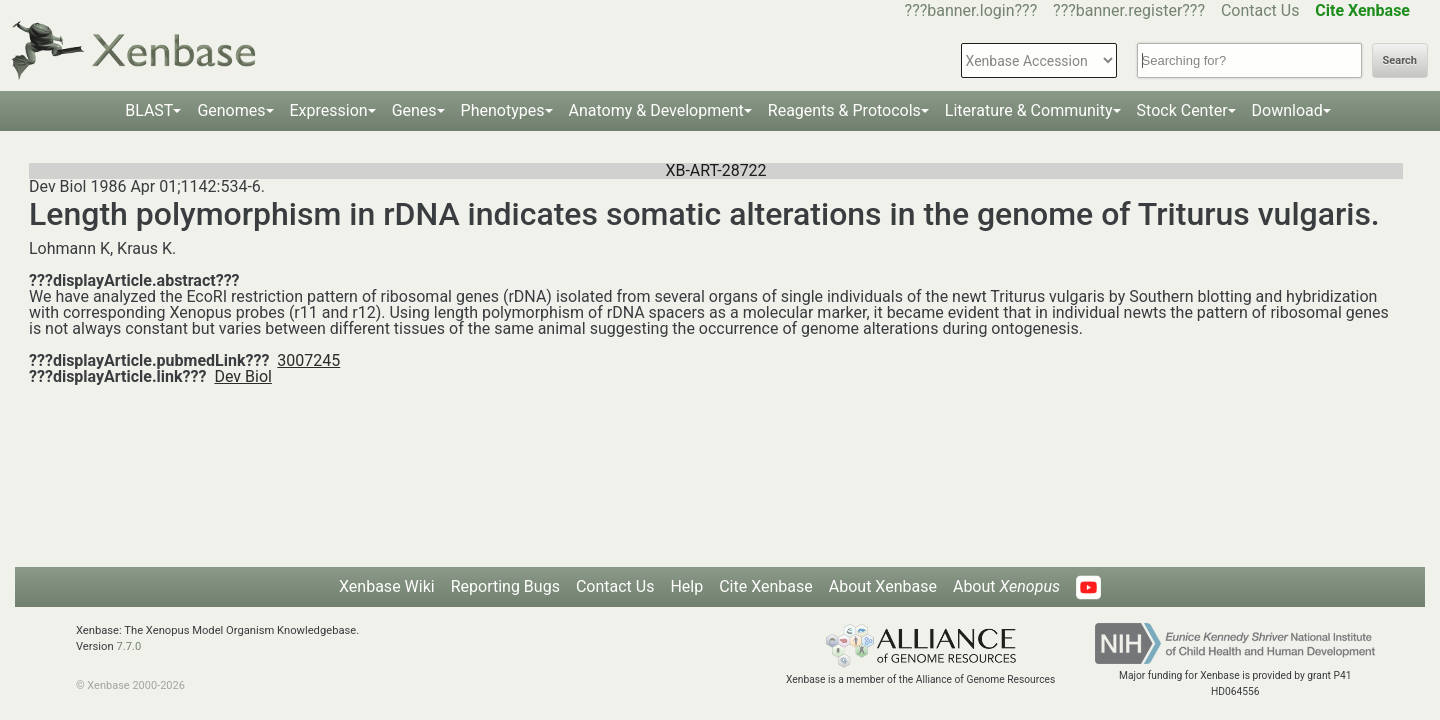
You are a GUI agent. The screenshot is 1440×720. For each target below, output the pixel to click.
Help (686, 586)
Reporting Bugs (505, 586)
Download (1287, 110)
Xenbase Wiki (387, 586)
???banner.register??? (1129, 10)
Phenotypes (503, 110)
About (1006, 586)
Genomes (231, 110)
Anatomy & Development (656, 110)
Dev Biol (242, 376)
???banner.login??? (971, 10)
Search (1400, 60)
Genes (414, 110)
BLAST (149, 110)
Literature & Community (1029, 110)
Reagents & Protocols (844, 110)
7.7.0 (128, 646)
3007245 (308, 360)
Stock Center (1182, 110)
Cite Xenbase (766, 586)
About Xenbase (883, 586)
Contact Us (1260, 10)
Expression (329, 110)
